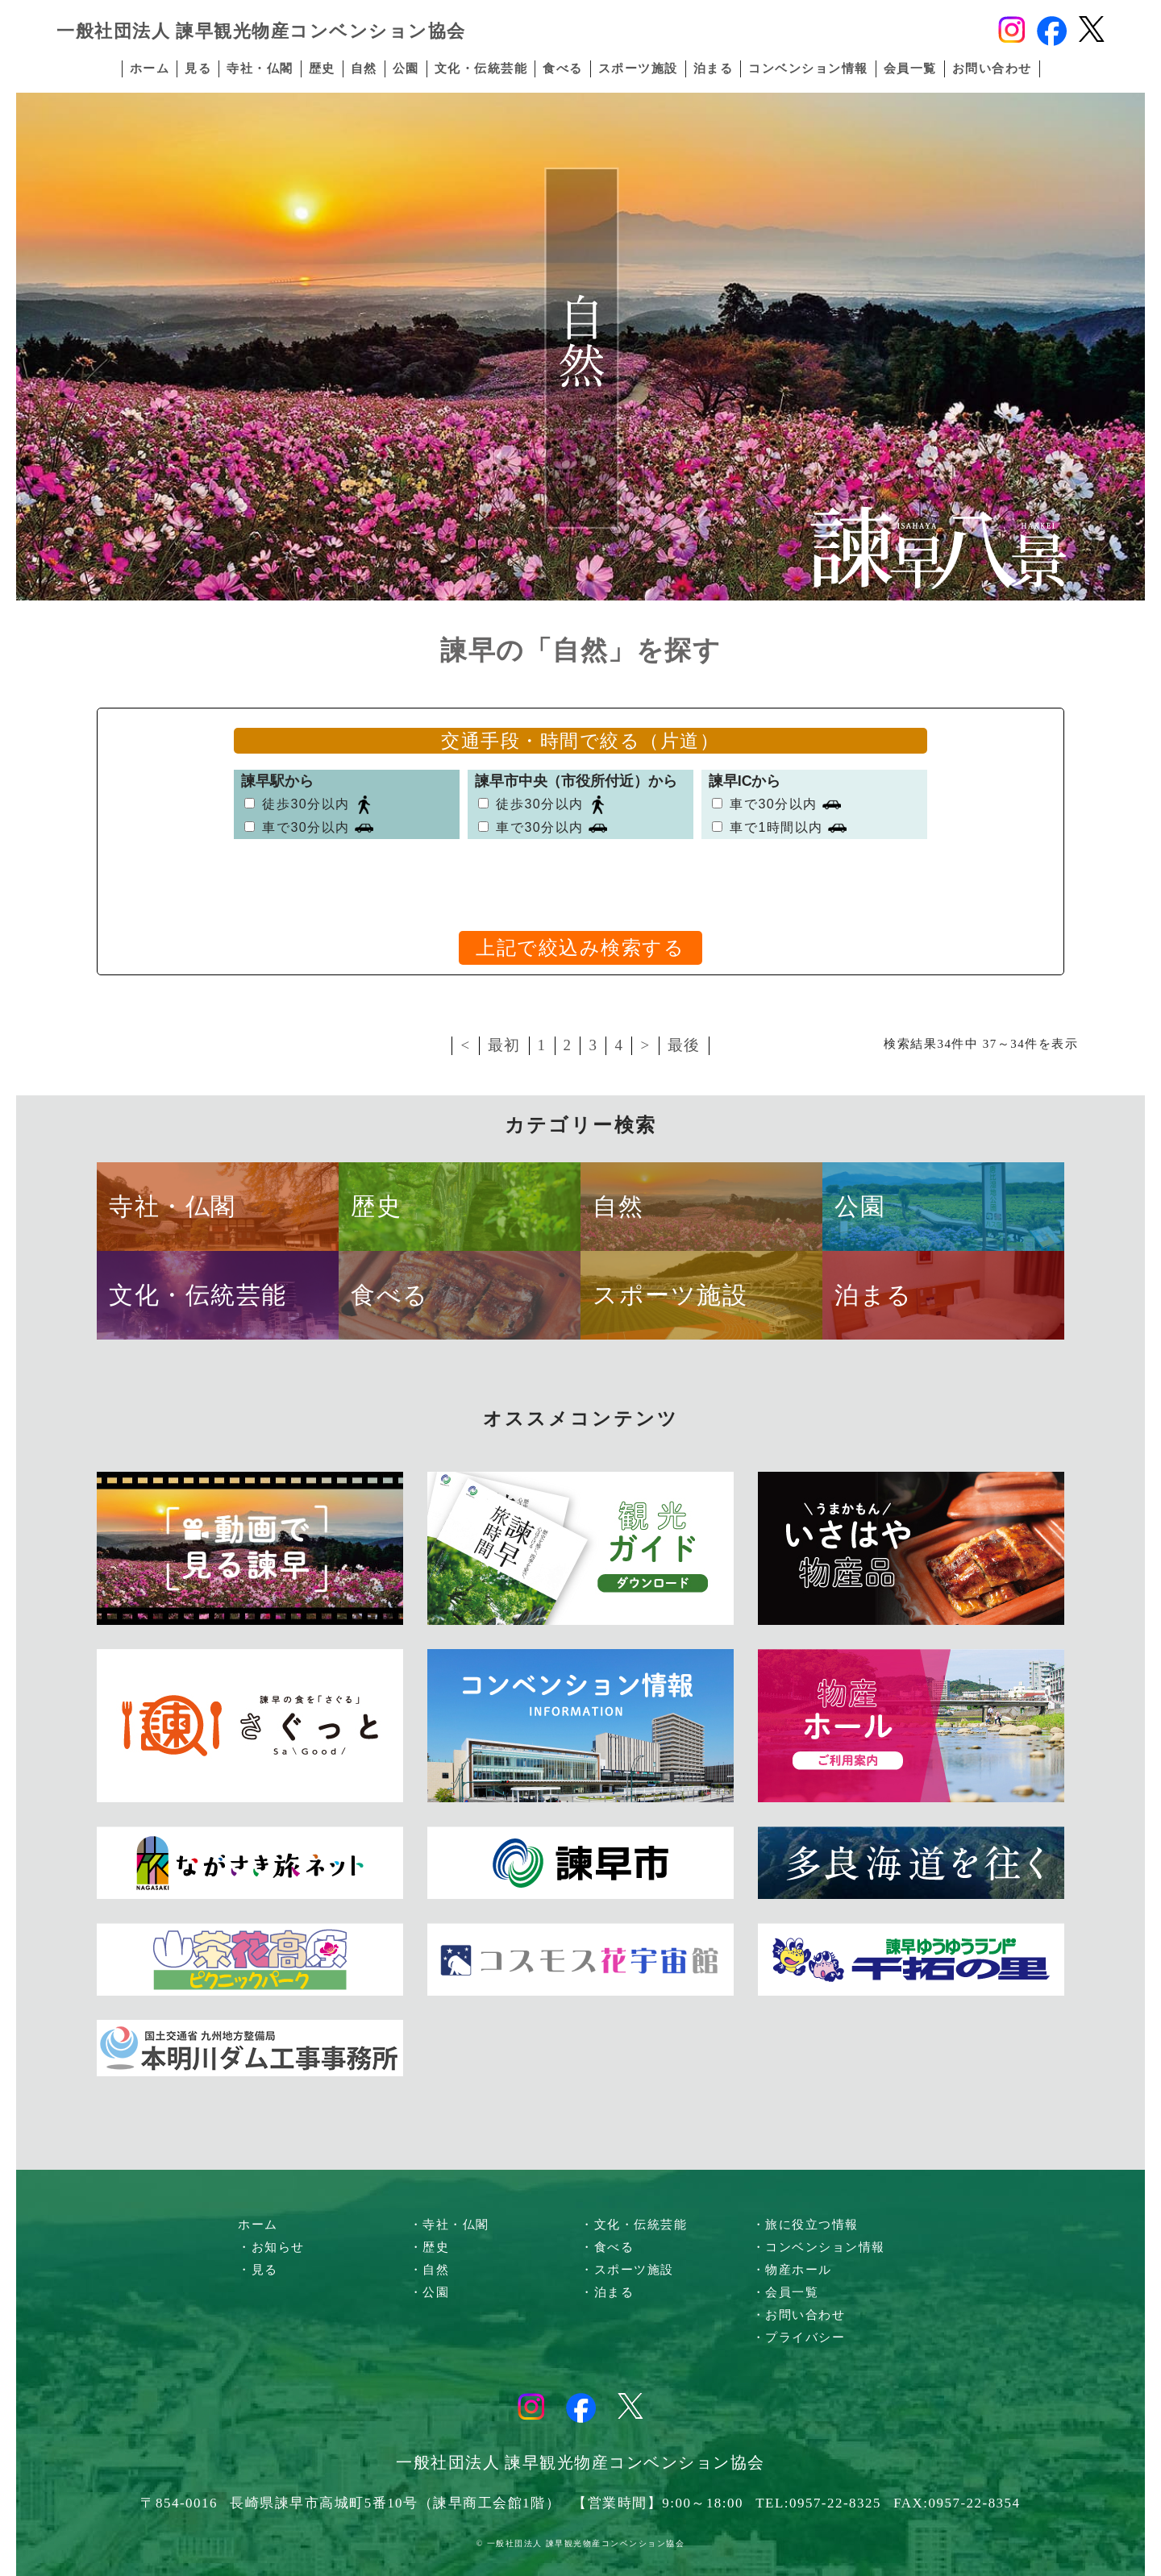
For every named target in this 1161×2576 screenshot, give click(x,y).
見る (198, 68)
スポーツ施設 (638, 68)
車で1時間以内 (776, 827)
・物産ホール (792, 2269)
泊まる (713, 68)
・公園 (430, 2292)
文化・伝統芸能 (481, 68)
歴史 (322, 68)
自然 (364, 68)
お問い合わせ (992, 68)
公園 (406, 68)
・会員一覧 (785, 2292)
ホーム (150, 68)
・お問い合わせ (799, 2314)
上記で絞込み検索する (580, 947)
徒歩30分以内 (305, 804)
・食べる (607, 2247)
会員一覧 (910, 68)
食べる (563, 68)
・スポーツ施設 (627, 2269)
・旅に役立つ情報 (805, 2224)
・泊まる (607, 2292)
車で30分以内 (305, 827)
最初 (504, 1045)
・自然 (430, 2269)
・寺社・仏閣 (449, 2224)
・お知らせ (271, 2247)
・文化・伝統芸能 (633, 2224)
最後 (684, 1045)
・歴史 (430, 2247)
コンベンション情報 (808, 68)
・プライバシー (799, 2337)
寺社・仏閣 (260, 68)
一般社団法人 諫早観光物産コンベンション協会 (261, 31)
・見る (258, 2269)
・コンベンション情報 (818, 2247)
